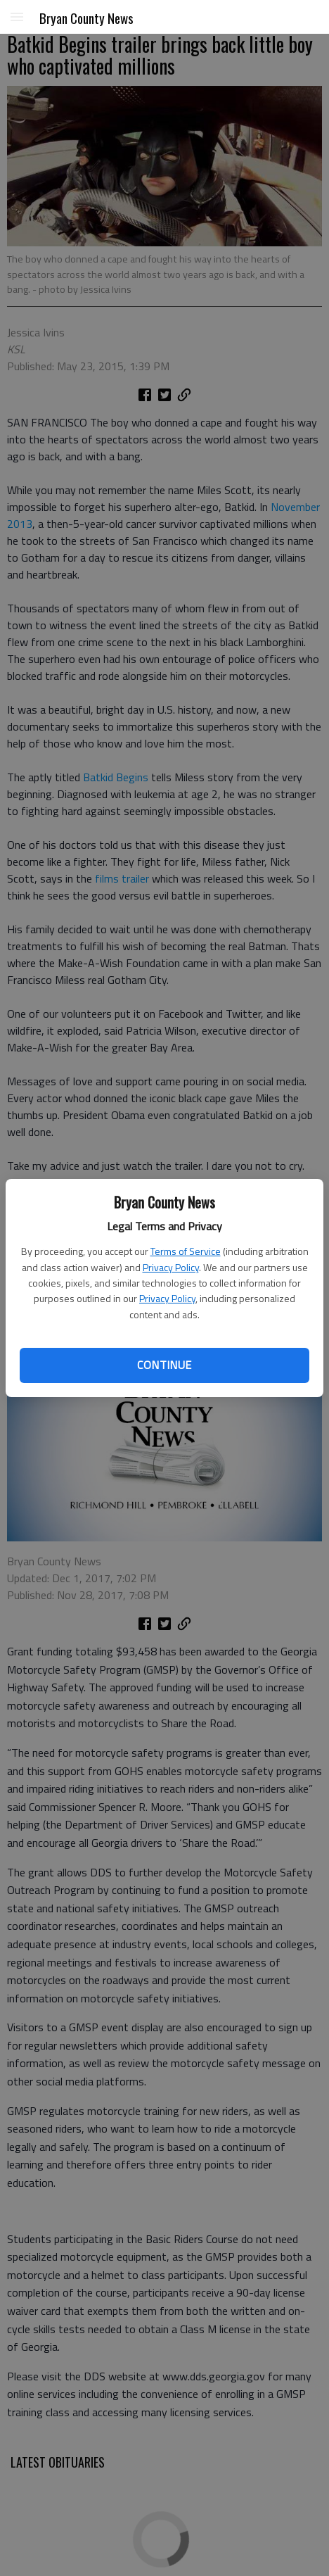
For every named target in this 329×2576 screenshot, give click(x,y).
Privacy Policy (171, 1267)
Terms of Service (185, 1251)
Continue (164, 1364)
